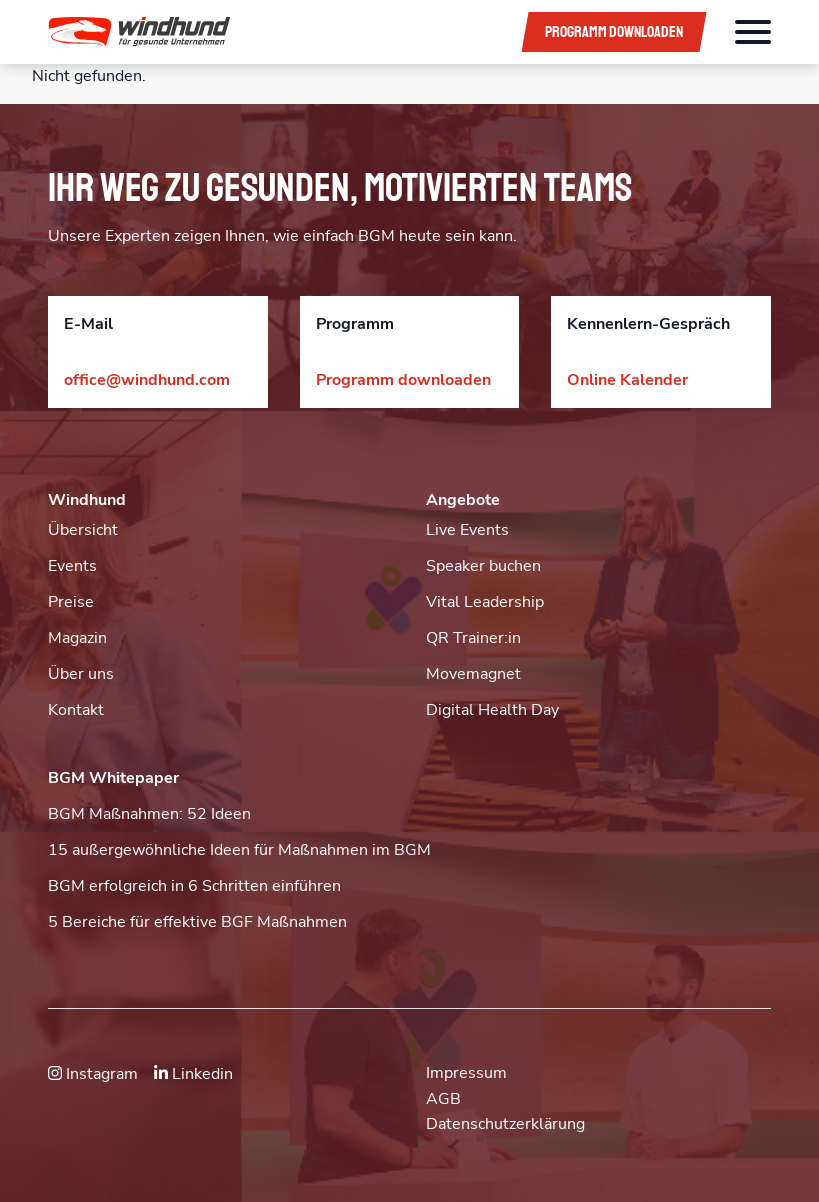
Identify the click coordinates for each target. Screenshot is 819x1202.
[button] (270, 32)
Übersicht (83, 530)
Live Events (467, 530)
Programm (614, 32)
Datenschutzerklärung (505, 1124)
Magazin (77, 638)
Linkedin (193, 1074)
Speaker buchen (483, 566)
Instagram (93, 1074)
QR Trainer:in (473, 638)
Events (72, 566)
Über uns (81, 674)
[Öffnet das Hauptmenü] (753, 32)
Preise (71, 602)
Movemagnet (473, 674)
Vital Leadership (485, 602)
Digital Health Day (492, 710)
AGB (443, 1099)
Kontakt (76, 710)
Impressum (466, 1073)
